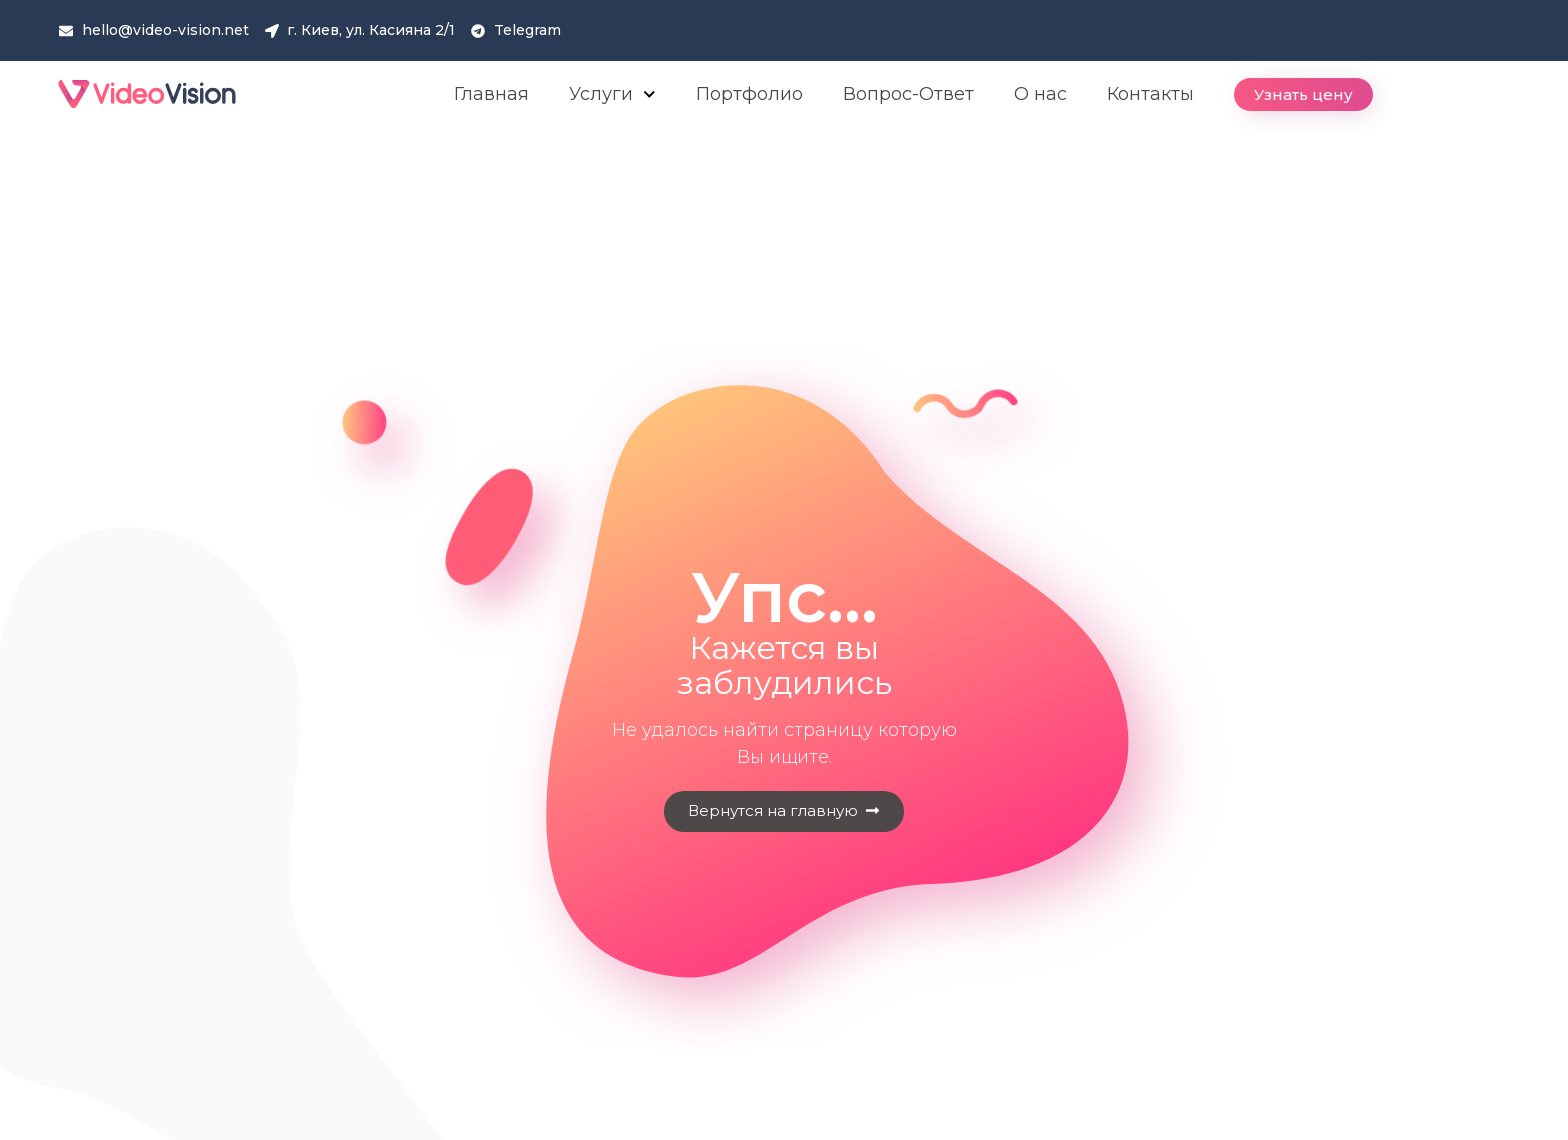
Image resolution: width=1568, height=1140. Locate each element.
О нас (1040, 94)
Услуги (612, 94)
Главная (491, 94)
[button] (1303, 94)
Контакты (1150, 94)
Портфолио (749, 94)
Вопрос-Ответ (908, 94)
